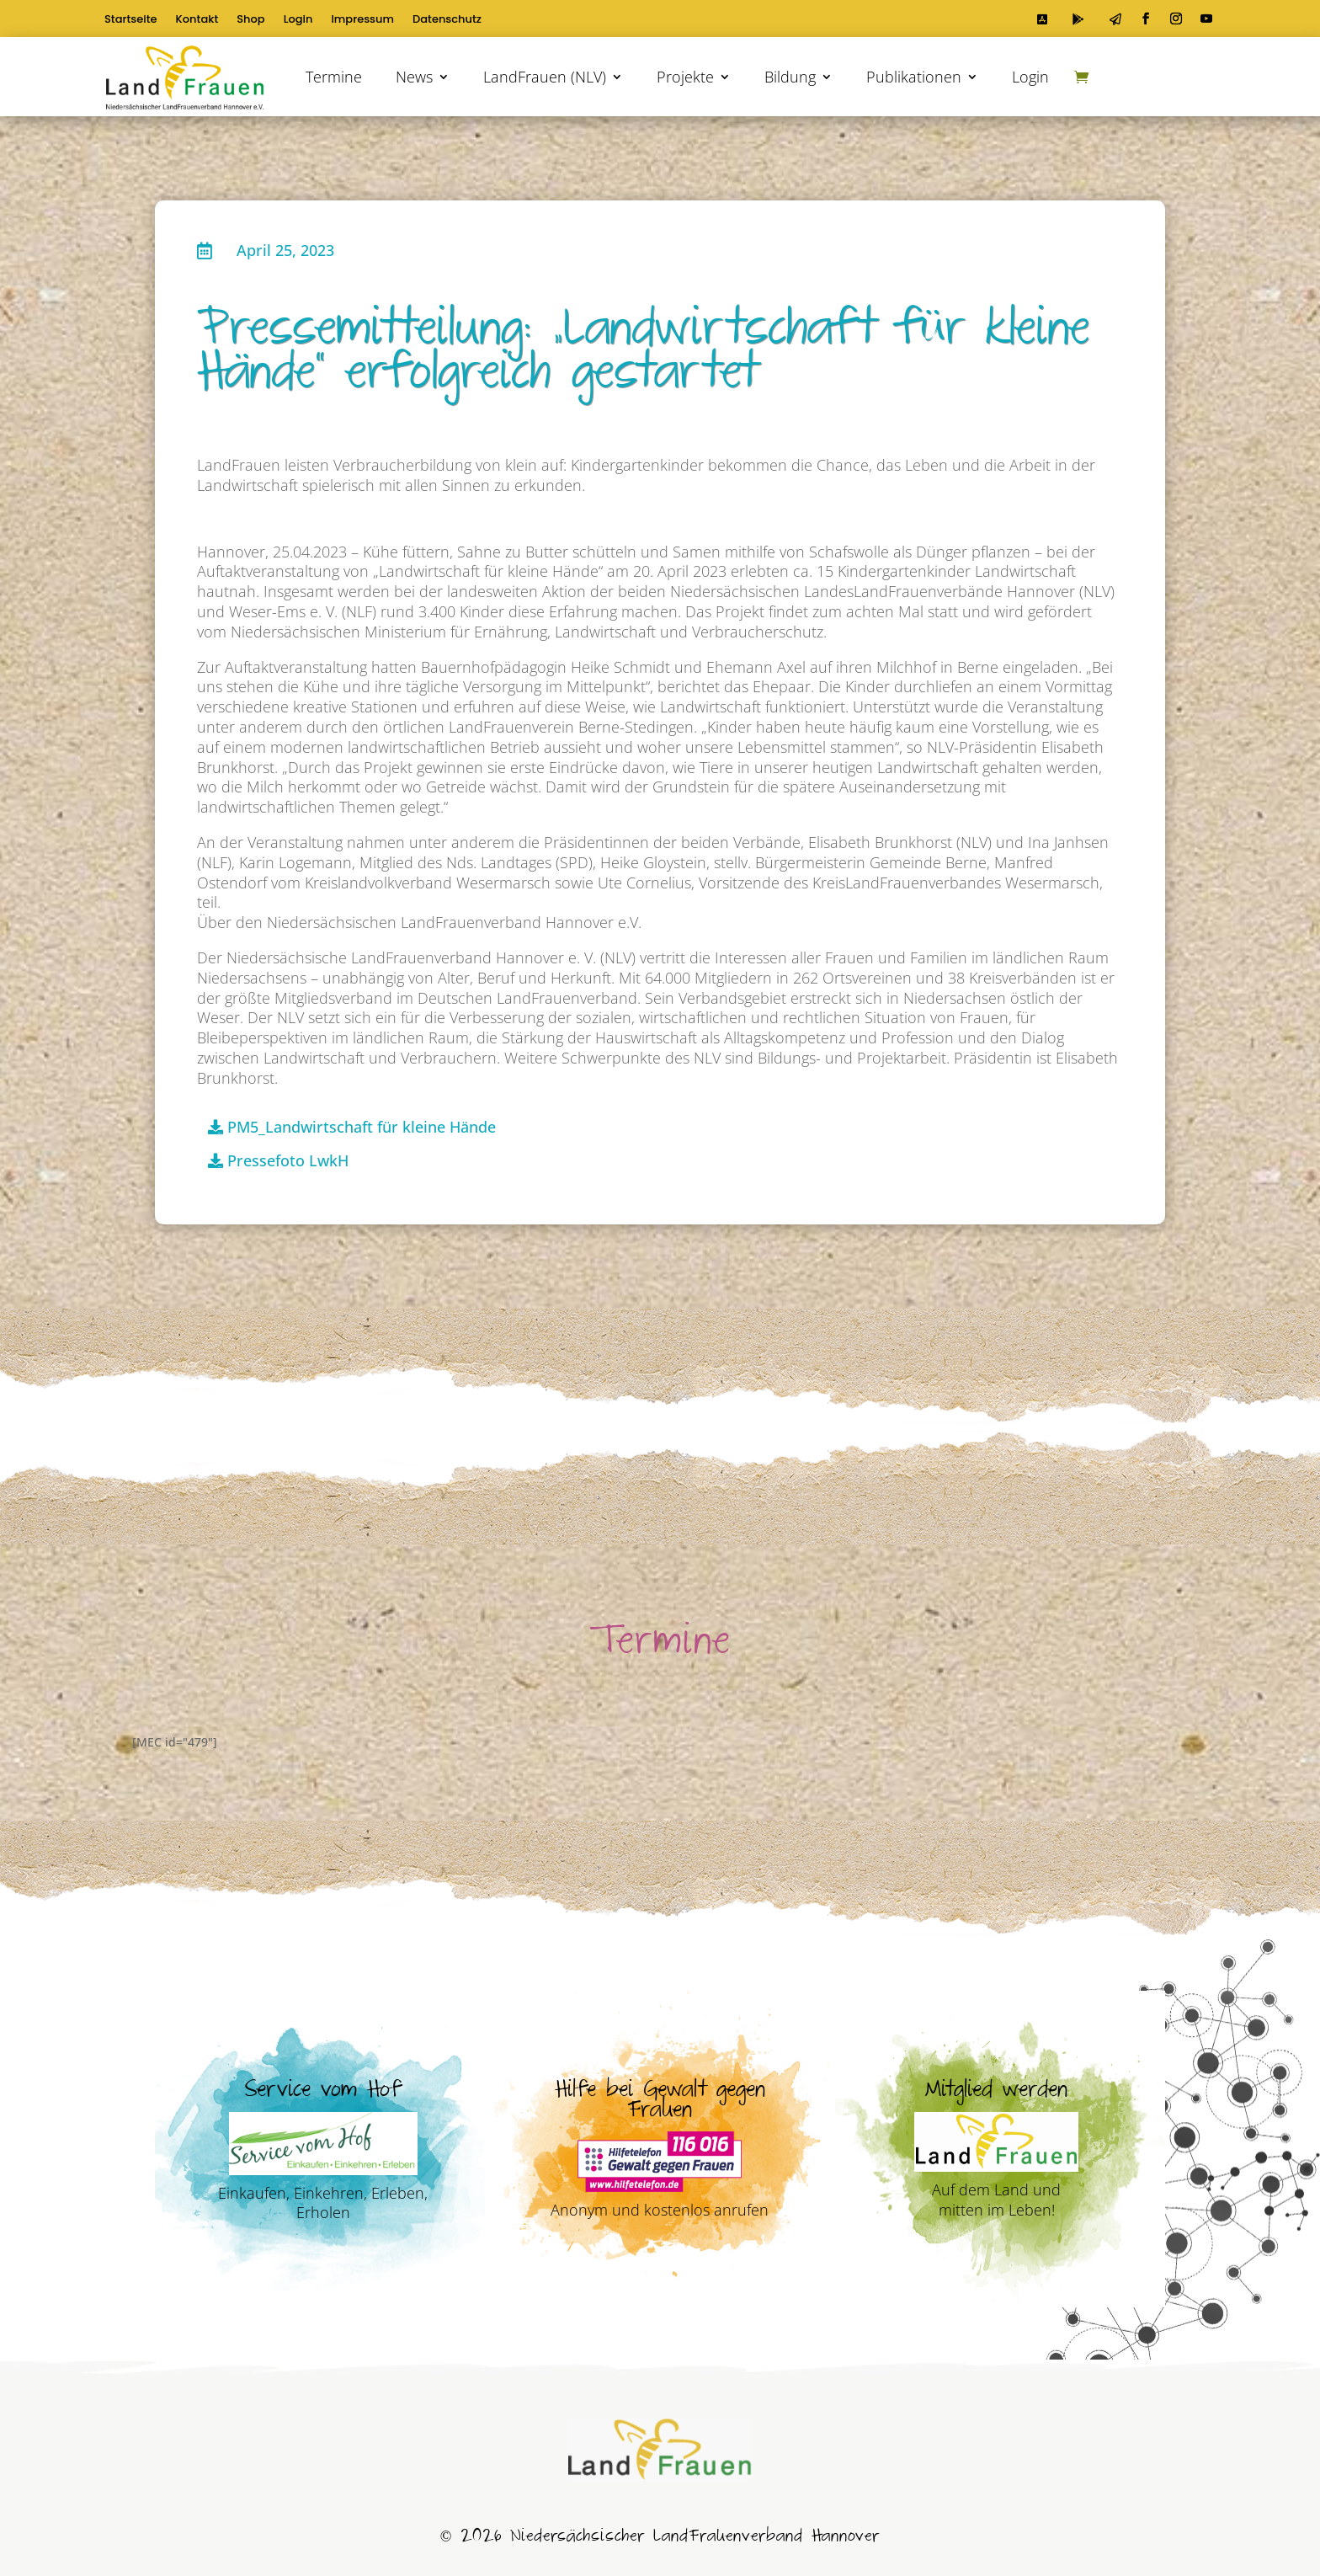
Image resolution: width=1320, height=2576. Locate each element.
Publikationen (913, 77)
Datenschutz (447, 20)
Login (298, 20)
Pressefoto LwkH (288, 1160)
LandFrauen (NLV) (544, 77)
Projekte (685, 77)
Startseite (130, 20)
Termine (334, 77)
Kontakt (197, 20)
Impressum (362, 20)
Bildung (790, 77)
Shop (250, 20)
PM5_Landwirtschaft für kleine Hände (361, 1127)
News (414, 77)
